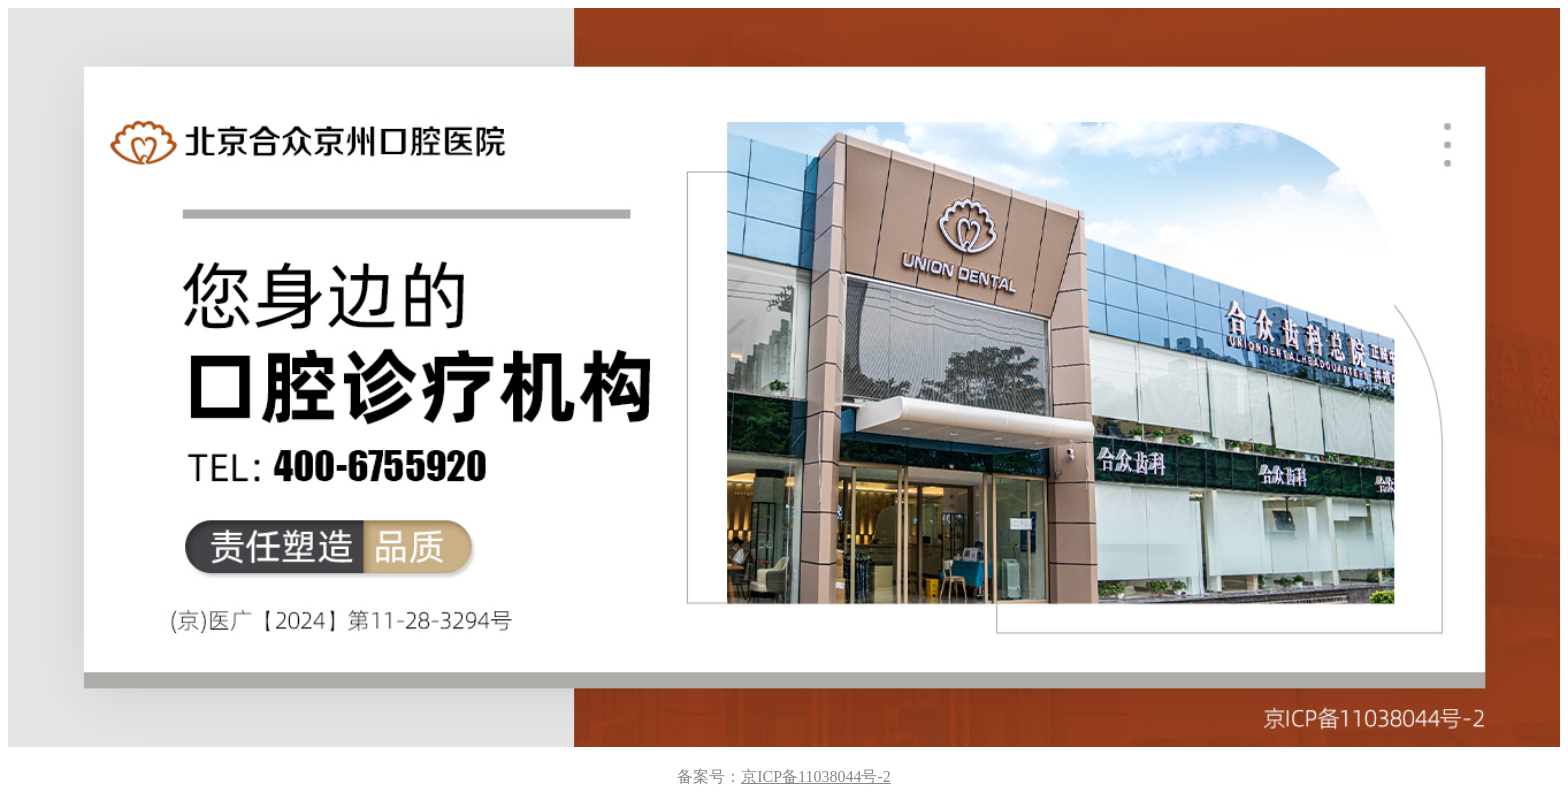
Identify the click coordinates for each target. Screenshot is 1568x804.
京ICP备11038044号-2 (816, 776)
